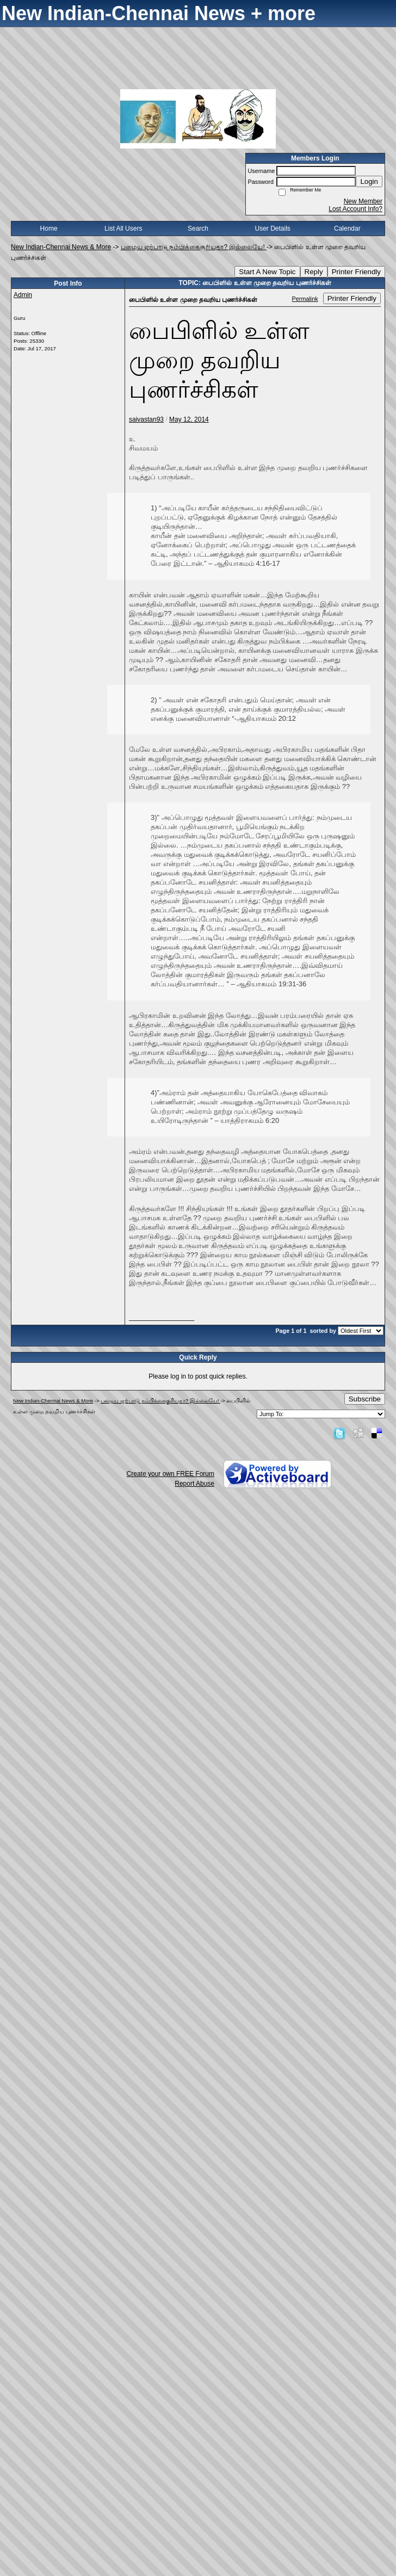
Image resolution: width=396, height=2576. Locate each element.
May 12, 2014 (189, 419)
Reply (314, 272)
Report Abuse (194, 1483)
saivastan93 (146, 419)
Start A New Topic (267, 272)
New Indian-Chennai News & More (61, 247)
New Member (363, 201)
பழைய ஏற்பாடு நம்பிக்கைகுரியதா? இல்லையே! (194, 247)
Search (198, 228)
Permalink (305, 298)
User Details (272, 228)
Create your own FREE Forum (170, 1474)
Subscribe (365, 1399)
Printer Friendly (356, 272)
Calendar (347, 228)
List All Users (123, 228)
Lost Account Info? (355, 209)
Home (49, 228)
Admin (23, 295)
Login (369, 181)
